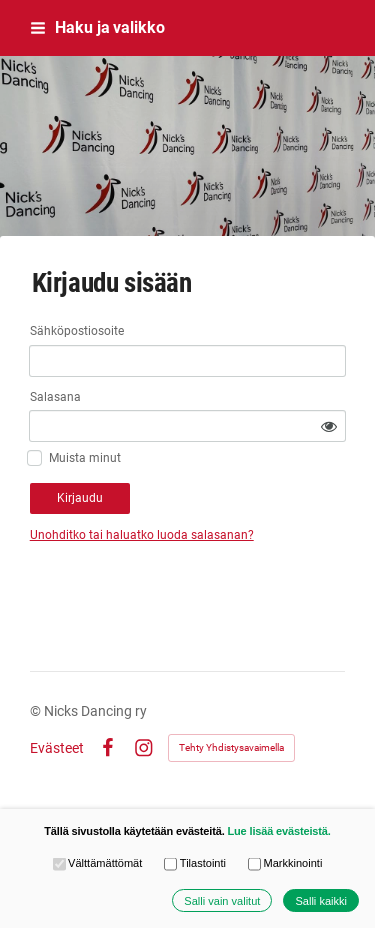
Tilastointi (195, 863)
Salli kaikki (321, 901)
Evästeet (57, 748)
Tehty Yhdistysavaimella (231, 747)
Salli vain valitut (222, 901)
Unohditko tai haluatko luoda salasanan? (142, 535)
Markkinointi (285, 863)
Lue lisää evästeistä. (278, 831)
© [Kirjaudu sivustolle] (37, 711)
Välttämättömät (98, 863)
